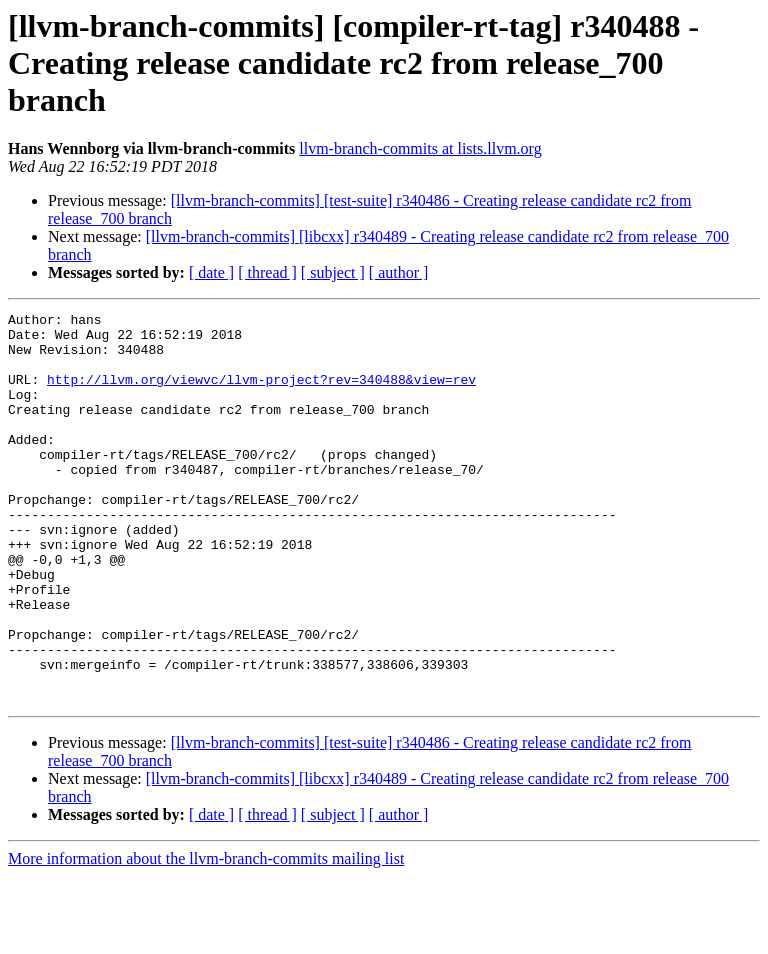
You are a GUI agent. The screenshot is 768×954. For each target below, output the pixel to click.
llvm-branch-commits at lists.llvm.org (420, 148)
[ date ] (211, 272)
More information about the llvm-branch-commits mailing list (206, 936)
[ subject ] (333, 272)
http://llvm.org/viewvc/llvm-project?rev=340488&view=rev (261, 394)
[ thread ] (267, 272)
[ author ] (399, 272)
